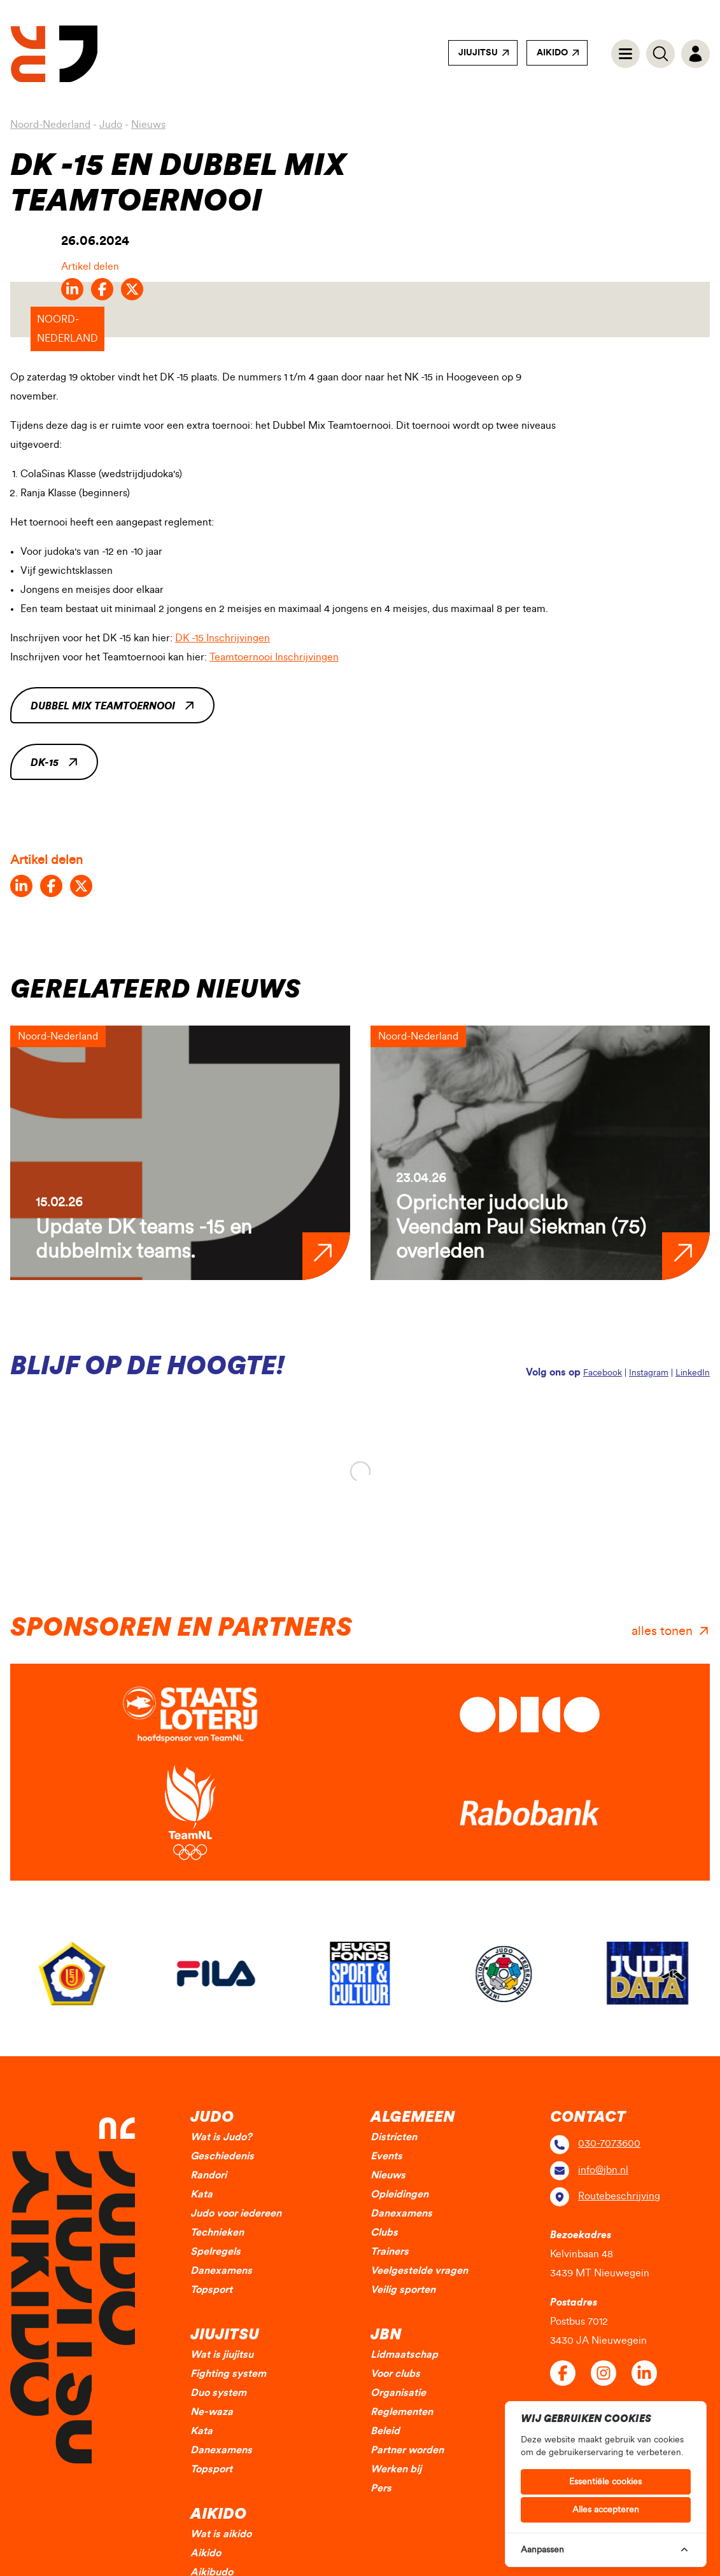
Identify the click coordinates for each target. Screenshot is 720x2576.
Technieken (217, 2232)
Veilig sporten (403, 2290)
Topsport (211, 2290)
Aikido (552, 52)
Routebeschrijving (619, 2196)
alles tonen (662, 1631)
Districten (394, 2137)
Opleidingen (399, 2194)
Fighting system (228, 2374)
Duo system (218, 2393)
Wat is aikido (220, 2534)
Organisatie (398, 2393)
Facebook (602, 1372)
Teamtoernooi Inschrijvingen (274, 657)
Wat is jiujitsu (221, 2355)
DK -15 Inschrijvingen (222, 638)
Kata (201, 2194)
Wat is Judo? (220, 2137)
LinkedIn (692, 1372)
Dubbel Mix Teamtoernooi (103, 706)
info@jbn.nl (603, 2170)
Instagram (648, 1372)
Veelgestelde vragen (419, 2271)
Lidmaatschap (404, 2355)
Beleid (385, 2431)
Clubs (384, 2232)
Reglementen (402, 2412)
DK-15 (45, 763)
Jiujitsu (478, 52)
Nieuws (148, 125)
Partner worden (407, 2450)
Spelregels (215, 2251)
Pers (381, 2488)
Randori (208, 2175)
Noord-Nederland (50, 125)
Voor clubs (395, 2374)
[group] (180, 1153)
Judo (110, 125)
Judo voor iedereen (235, 2213)
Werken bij (396, 2469)
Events (386, 2156)
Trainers (390, 2251)
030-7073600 (609, 2143)
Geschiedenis (222, 2156)
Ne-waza (211, 2412)
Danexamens (221, 2271)
